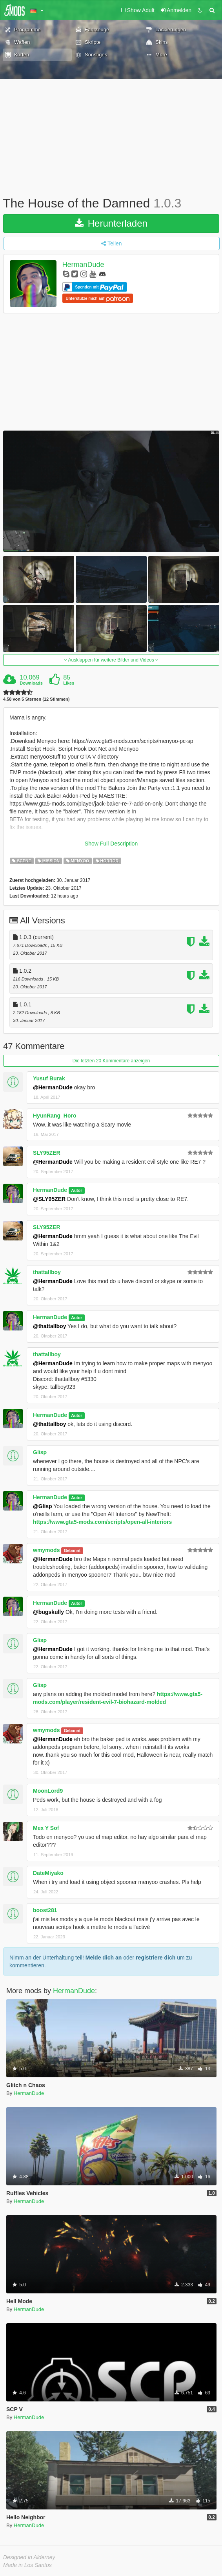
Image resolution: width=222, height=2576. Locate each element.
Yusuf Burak (49, 1078)
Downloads (31, 683)
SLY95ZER (46, 1153)
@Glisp (42, 1506)
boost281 (45, 1910)
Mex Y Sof (46, 1828)
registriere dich (155, 1957)
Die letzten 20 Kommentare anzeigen (111, 1061)
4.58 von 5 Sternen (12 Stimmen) (36, 699)
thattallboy (47, 1272)
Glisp (40, 1452)
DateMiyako (48, 1873)
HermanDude (83, 265)
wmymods (46, 1550)
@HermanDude (53, 1087)
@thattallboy (49, 1326)
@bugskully (48, 1612)
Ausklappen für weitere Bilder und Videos (111, 660)
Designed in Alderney (29, 2557)
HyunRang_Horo (54, 1115)
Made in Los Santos (27, 2565)
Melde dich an (104, 1957)
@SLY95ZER (49, 1199)
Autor (76, 1190)
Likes (68, 683)
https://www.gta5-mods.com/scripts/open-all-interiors (102, 1522)
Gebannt (72, 1550)
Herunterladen (111, 223)
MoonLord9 (48, 1791)
